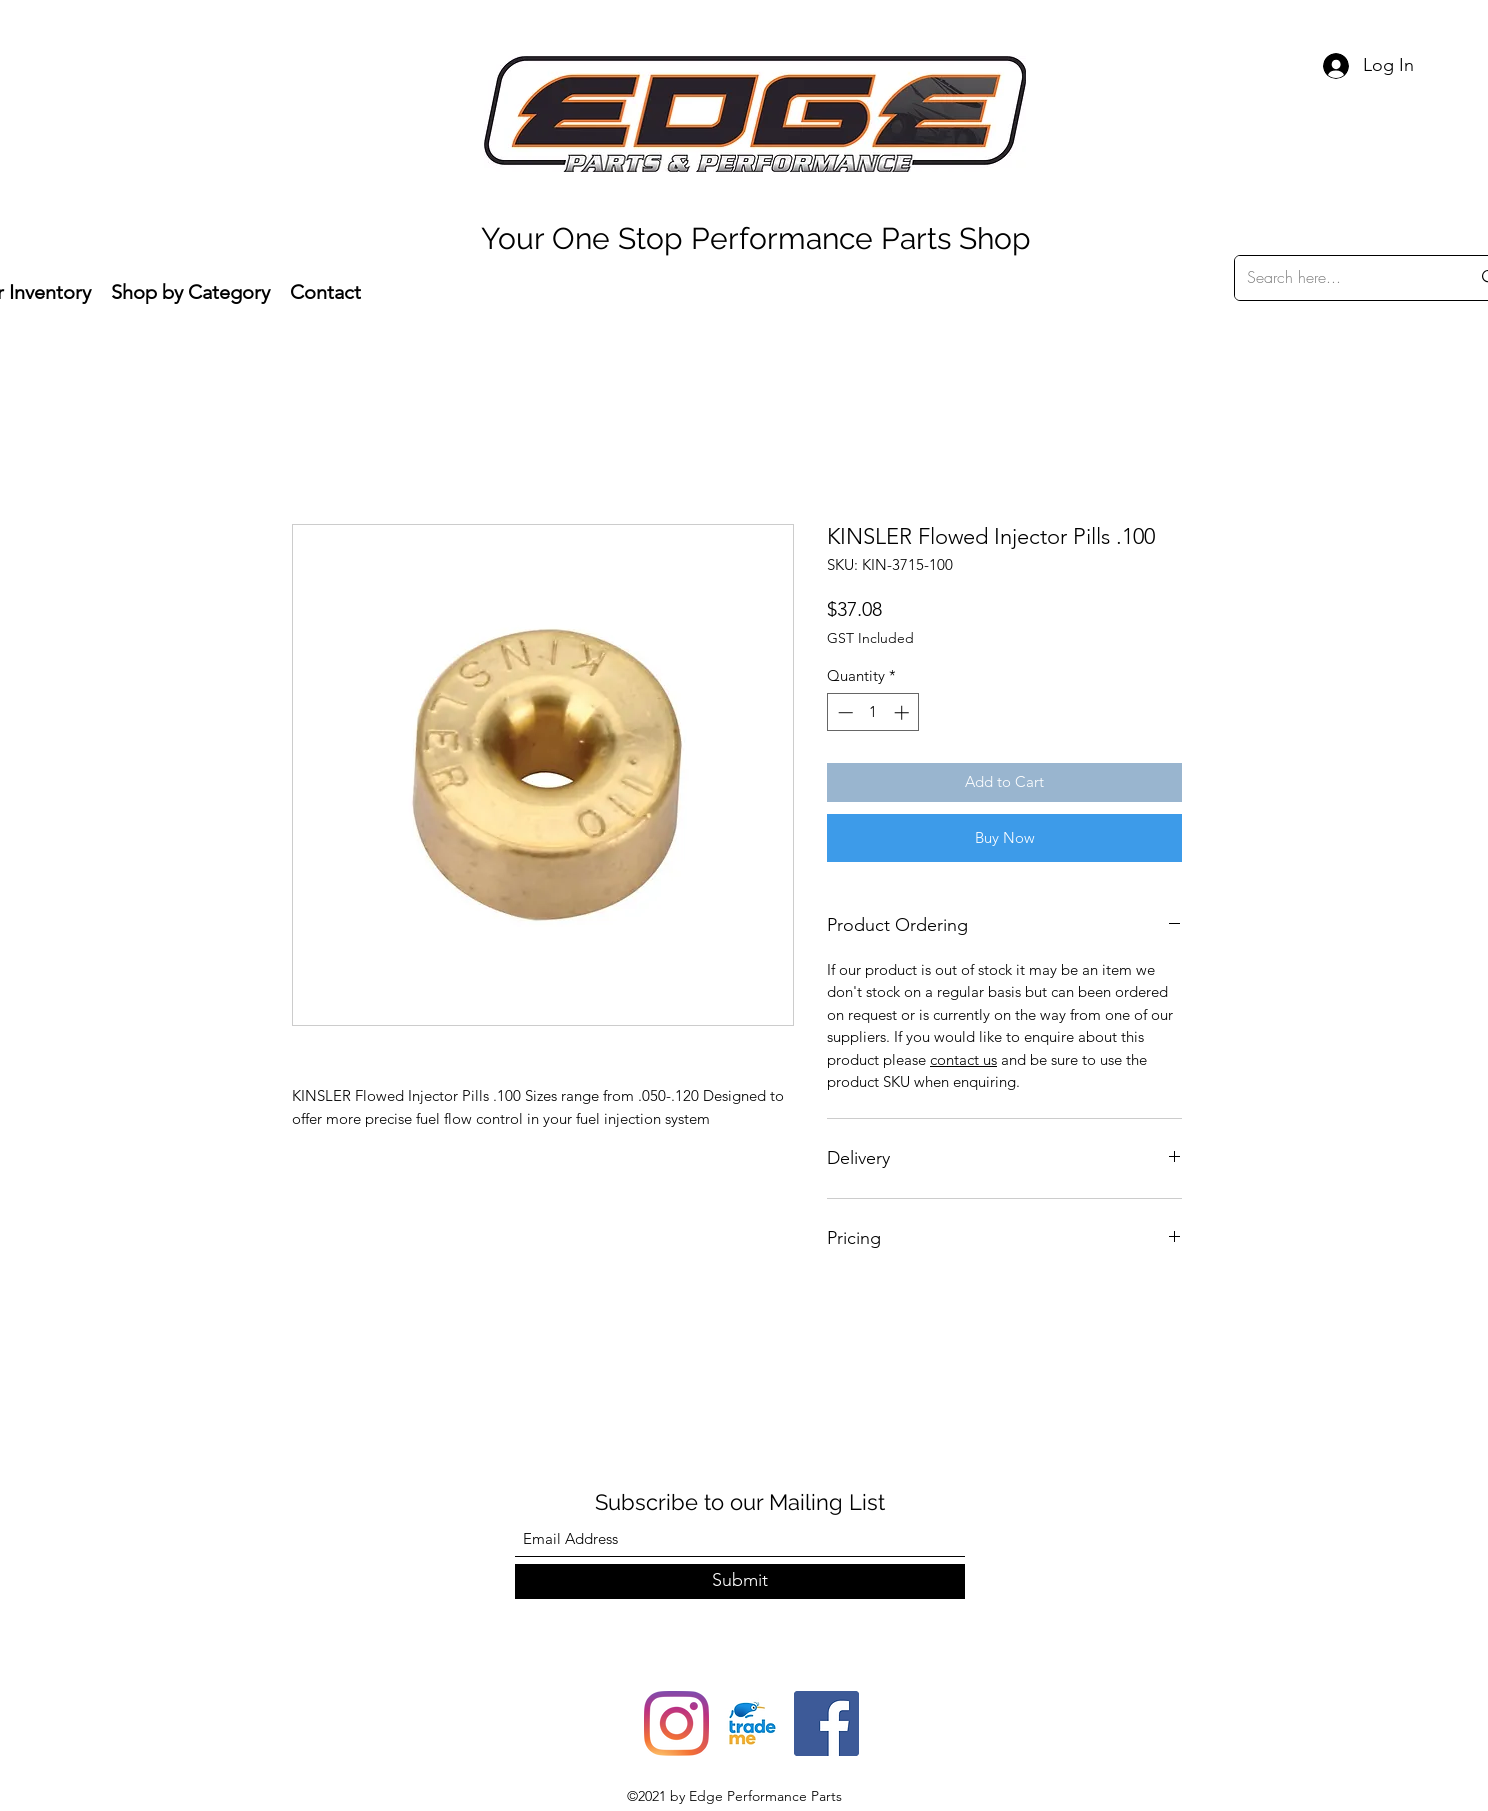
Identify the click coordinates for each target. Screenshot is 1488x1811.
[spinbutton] (873, 712)
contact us (963, 1059)
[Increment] (903, 712)
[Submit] (740, 1581)
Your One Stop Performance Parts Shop (756, 238)
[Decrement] (843, 712)
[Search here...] (1343, 278)
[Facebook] (826, 1723)
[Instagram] (676, 1723)
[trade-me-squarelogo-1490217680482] (751, 1723)
